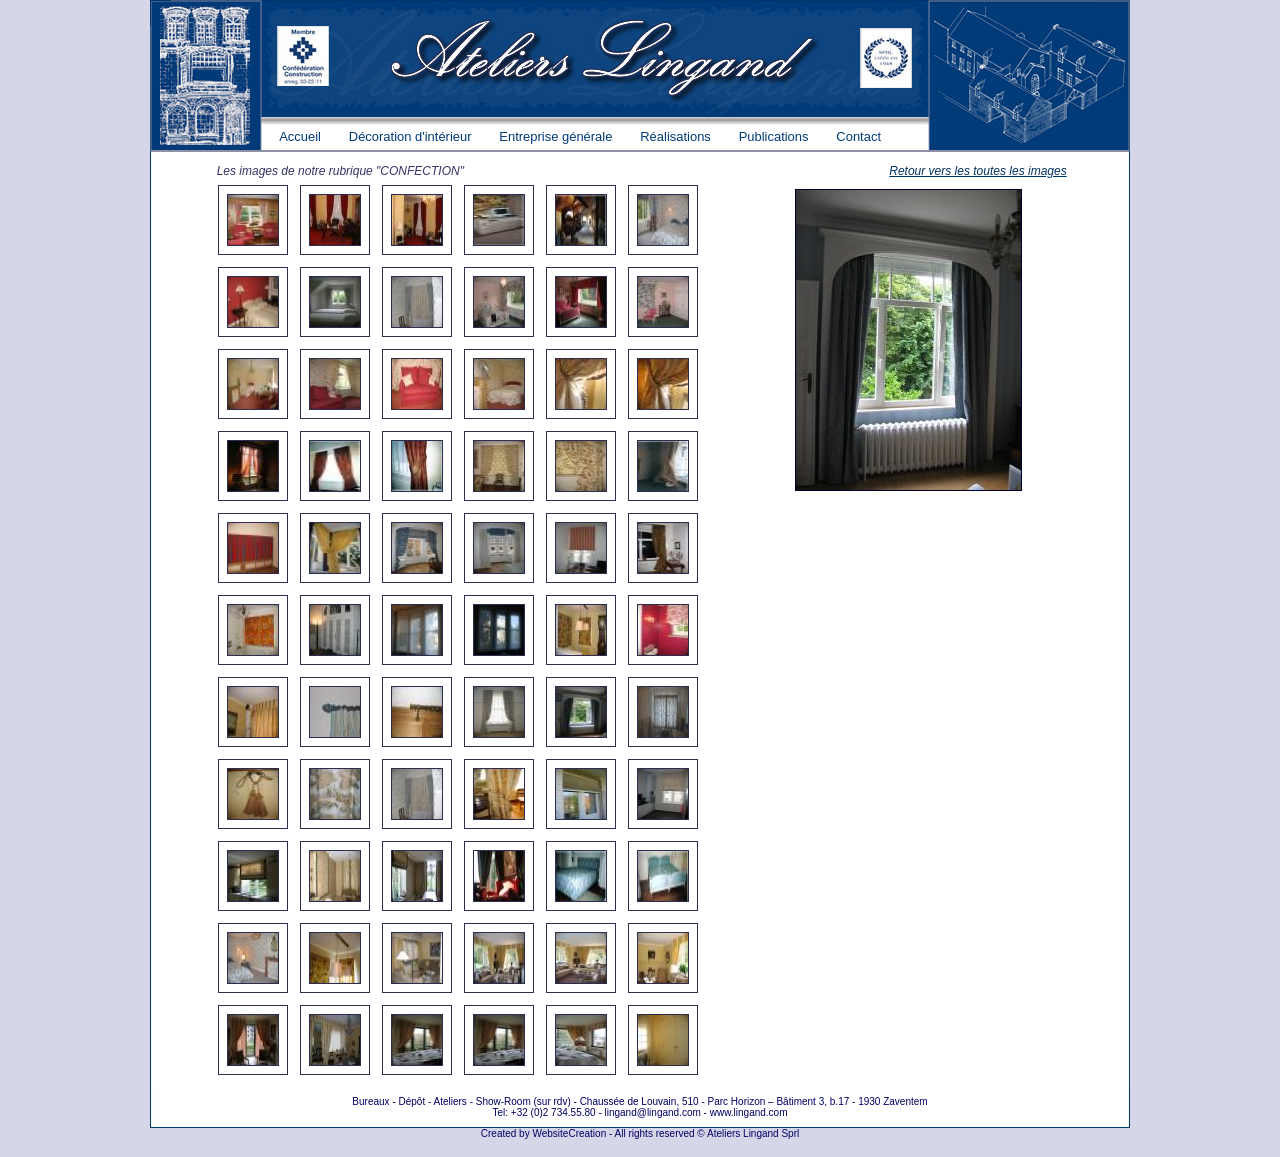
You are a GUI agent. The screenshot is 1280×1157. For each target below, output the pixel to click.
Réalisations (675, 136)
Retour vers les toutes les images (977, 171)
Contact (858, 136)
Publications (774, 136)
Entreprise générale (555, 136)
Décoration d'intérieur (410, 136)
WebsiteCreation (569, 1133)
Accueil (300, 136)
